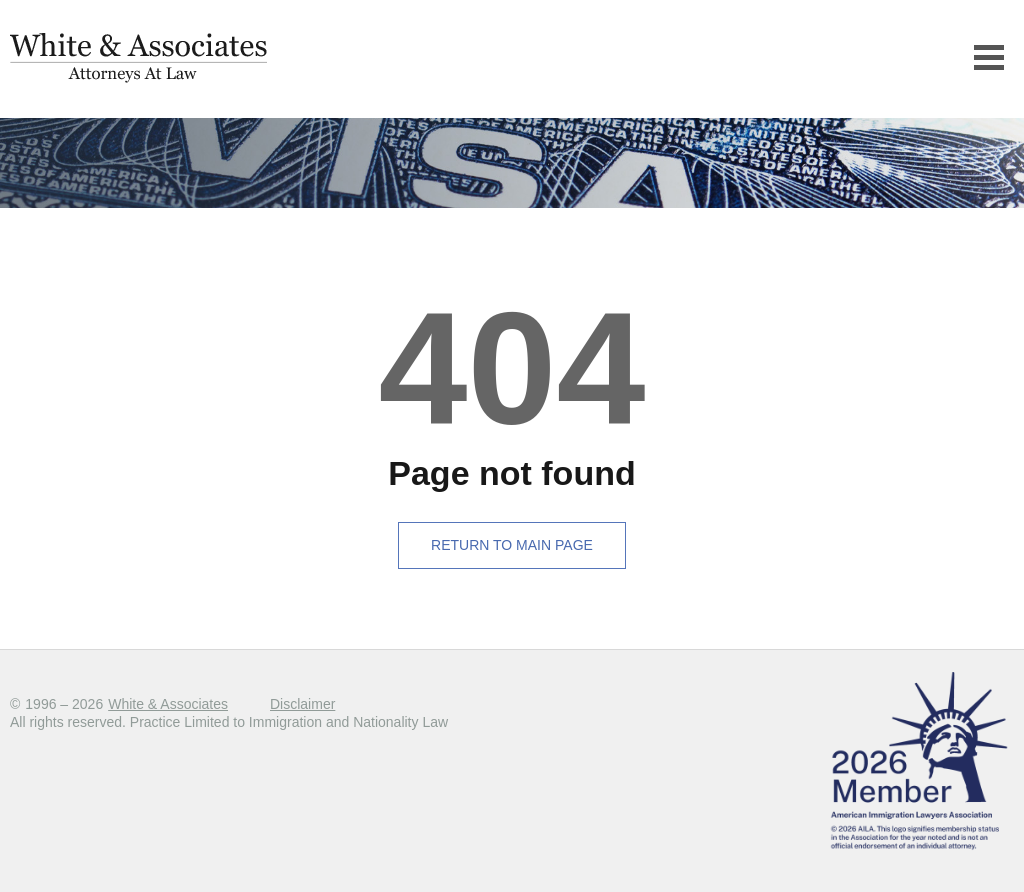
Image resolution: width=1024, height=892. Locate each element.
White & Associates (168, 704)
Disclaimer (302, 704)
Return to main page (512, 545)
